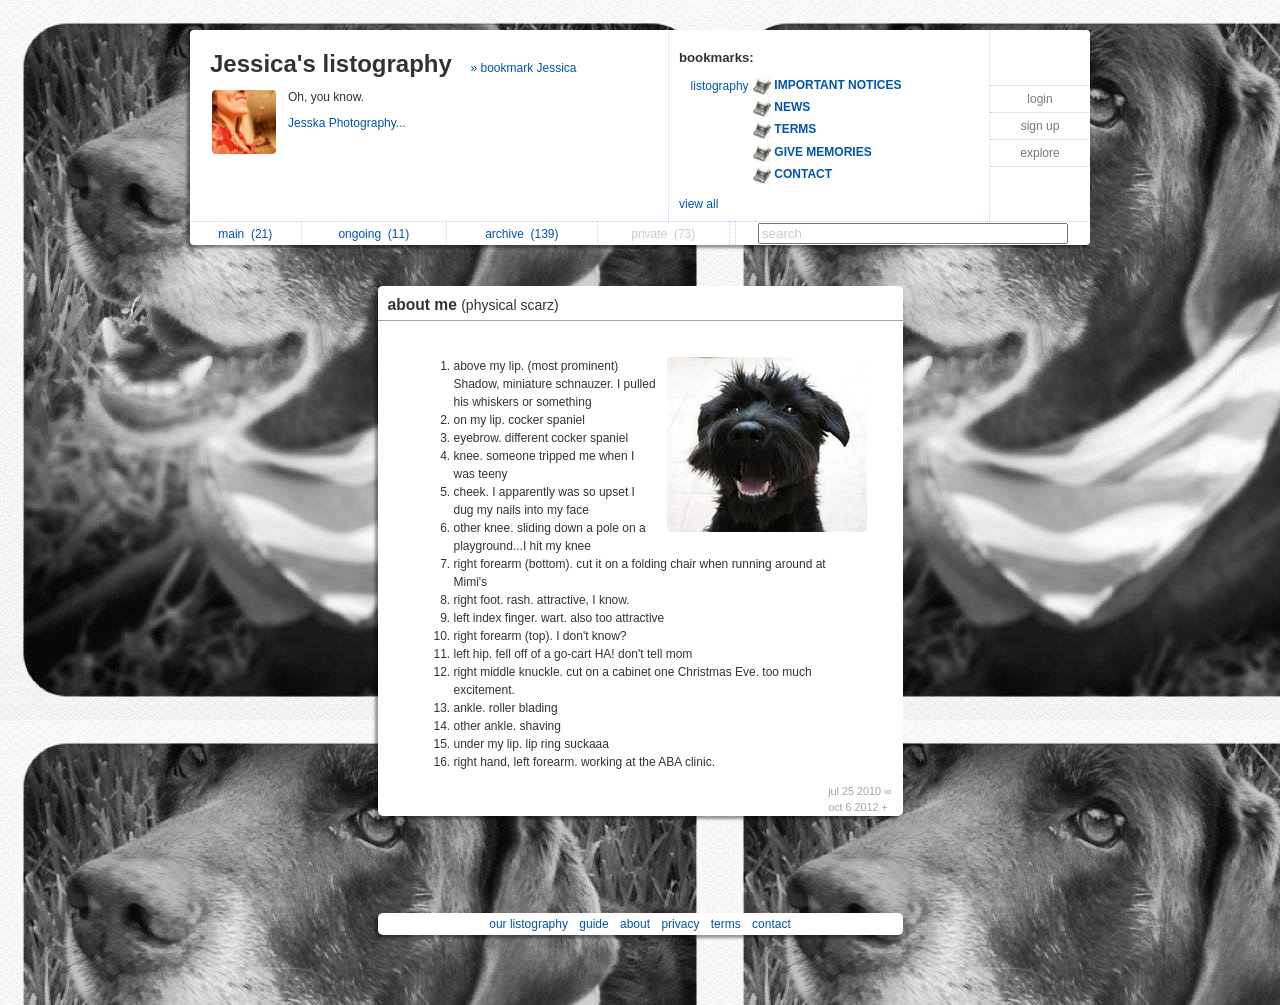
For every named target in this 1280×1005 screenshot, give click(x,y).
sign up (1040, 126)
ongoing (373, 234)
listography (720, 86)
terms (726, 924)
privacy (680, 924)
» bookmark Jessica (524, 68)
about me (478, 304)
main (245, 234)
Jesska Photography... (348, 123)
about (635, 924)
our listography (528, 924)
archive (521, 234)
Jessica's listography (331, 63)
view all (698, 204)
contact (771, 924)
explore (1039, 153)
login (1039, 99)
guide (593, 924)
